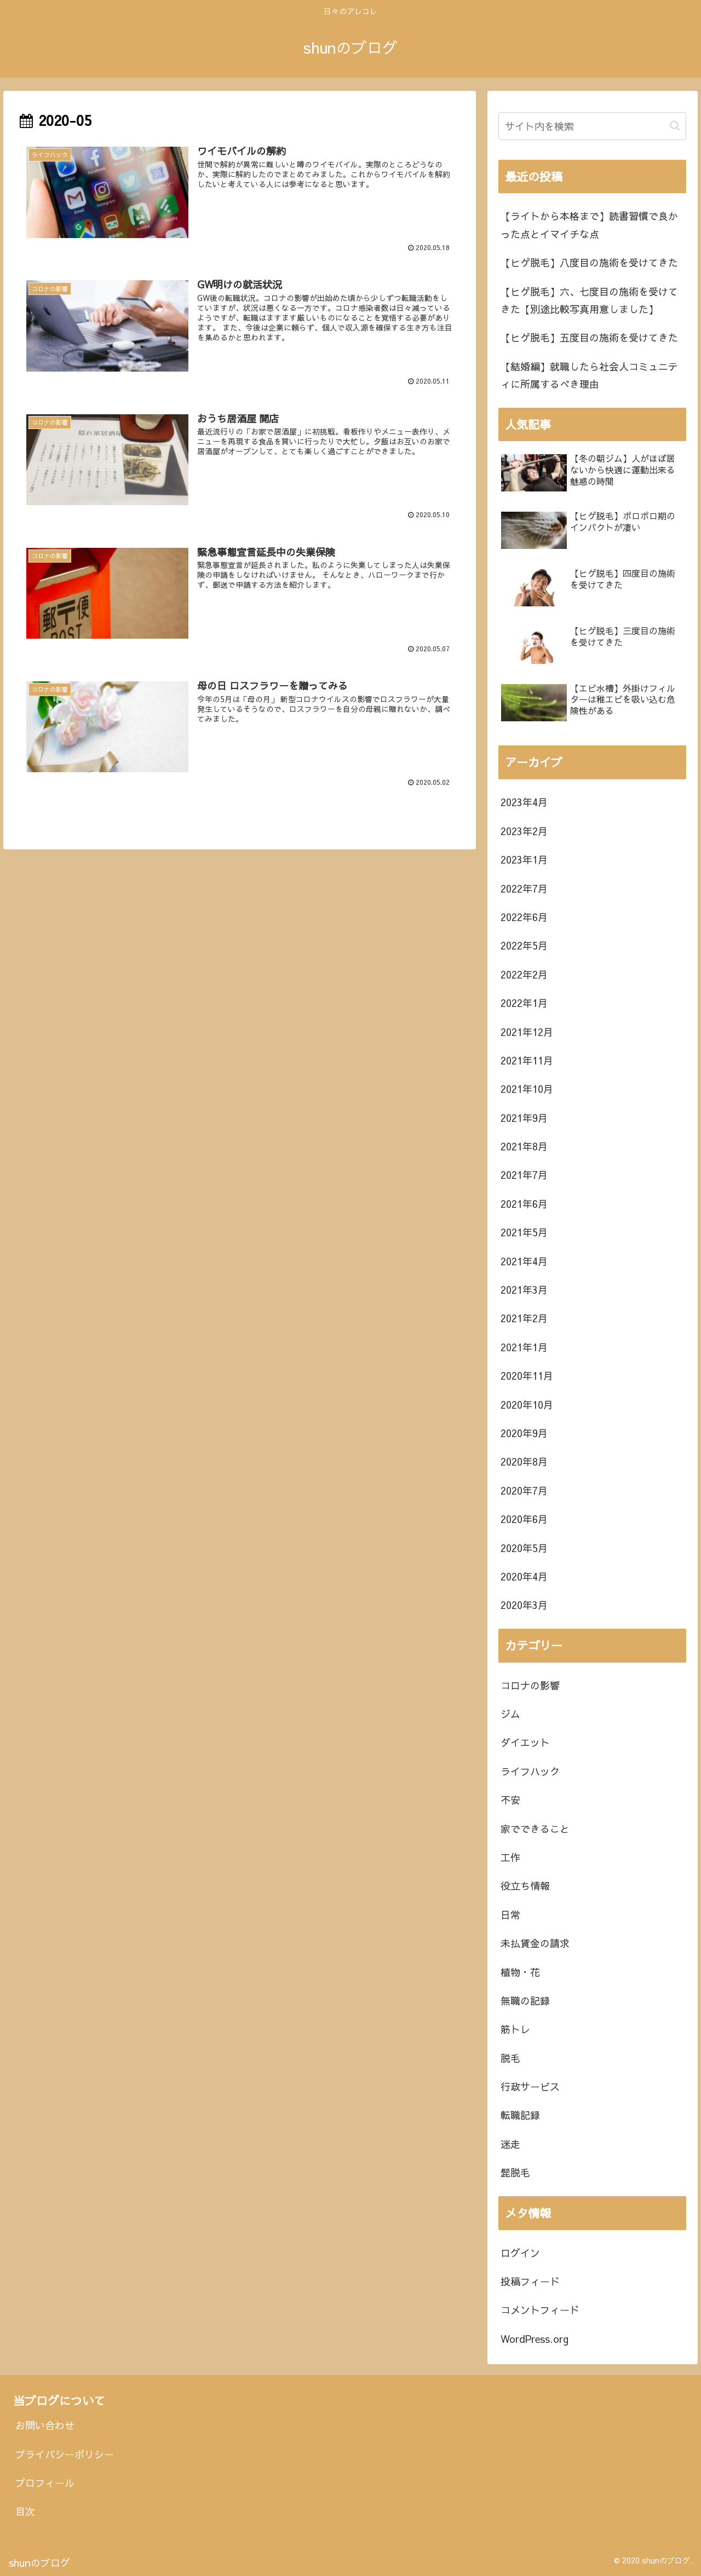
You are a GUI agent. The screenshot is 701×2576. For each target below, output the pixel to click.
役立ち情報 (525, 1885)
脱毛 (510, 2058)
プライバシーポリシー (64, 2454)
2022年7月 (524, 888)
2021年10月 (527, 1089)
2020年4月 (524, 1576)
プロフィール (44, 2483)
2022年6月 (524, 917)
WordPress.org (534, 2339)
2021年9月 (524, 1118)
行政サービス (530, 2086)
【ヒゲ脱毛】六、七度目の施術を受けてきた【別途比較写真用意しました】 (589, 300)
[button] (675, 125)
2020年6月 (524, 1519)
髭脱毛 (515, 2172)
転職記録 (520, 2115)
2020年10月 (527, 1404)
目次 (25, 2511)
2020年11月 (527, 1375)
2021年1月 (524, 1347)
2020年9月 (524, 1433)
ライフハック (530, 1771)
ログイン (520, 2253)
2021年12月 (527, 1032)
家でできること (535, 1829)
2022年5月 (524, 945)
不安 (510, 1800)
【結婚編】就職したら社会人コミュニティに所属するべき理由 (589, 375)
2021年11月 (527, 1060)
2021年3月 (524, 1289)
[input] (592, 126)
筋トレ (515, 2029)
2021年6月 (524, 1204)
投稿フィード (530, 2281)
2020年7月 (524, 1490)
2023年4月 (524, 802)
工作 (510, 1857)
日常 (510, 1914)
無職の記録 (525, 2000)
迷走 (510, 2144)
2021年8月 (524, 1146)
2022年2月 (524, 974)
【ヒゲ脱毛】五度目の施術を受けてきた (589, 337)
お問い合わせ (44, 2425)
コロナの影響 (530, 1685)
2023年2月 (524, 831)
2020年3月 (524, 1605)
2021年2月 (524, 1318)
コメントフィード (540, 2310)
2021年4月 (524, 1261)
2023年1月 (524, 859)
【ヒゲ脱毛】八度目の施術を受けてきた (589, 262)
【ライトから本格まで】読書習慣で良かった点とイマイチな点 (589, 224)
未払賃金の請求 (535, 1943)
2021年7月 (524, 1175)
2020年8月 (524, 1461)
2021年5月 (524, 1232)
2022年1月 (524, 1003)
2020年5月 (524, 1548)
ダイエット (525, 1742)
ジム (510, 1714)
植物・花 (520, 1972)
